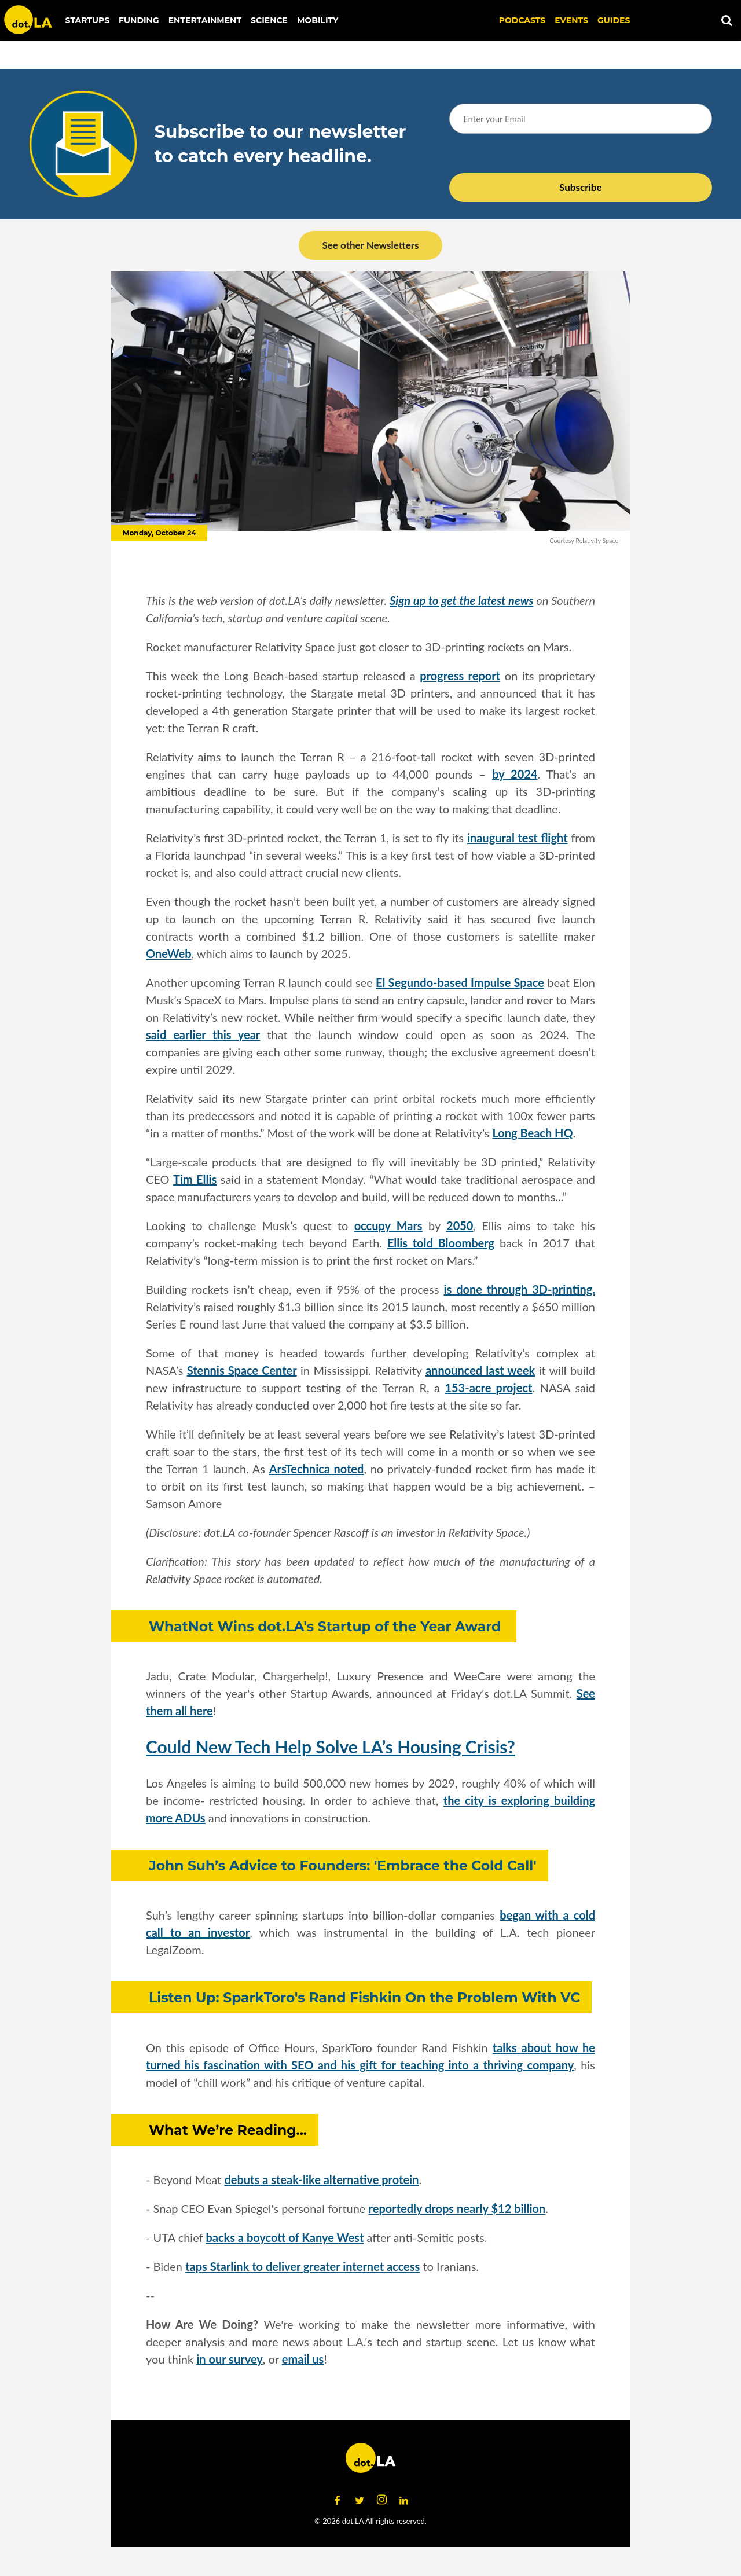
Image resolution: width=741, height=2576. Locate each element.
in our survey (229, 2359)
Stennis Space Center (242, 1370)
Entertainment (204, 20)
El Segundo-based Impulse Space (460, 982)
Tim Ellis (195, 1179)
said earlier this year (203, 1034)
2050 (459, 1225)
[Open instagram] (381, 2500)
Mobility (317, 20)
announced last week (480, 1370)
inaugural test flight (517, 838)
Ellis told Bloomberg (440, 1243)
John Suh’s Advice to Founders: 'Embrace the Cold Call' (343, 1865)
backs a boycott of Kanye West (285, 2237)
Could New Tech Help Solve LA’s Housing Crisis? (330, 1746)
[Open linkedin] (403, 2500)
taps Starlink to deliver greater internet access (302, 2266)
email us (303, 2359)
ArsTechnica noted (316, 1469)
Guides (613, 20)
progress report (460, 675)
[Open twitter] (359, 2500)
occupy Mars (388, 1225)
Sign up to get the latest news (461, 600)
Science (269, 20)
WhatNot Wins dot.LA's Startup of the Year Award (327, 1626)
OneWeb (169, 953)
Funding (139, 20)
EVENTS (571, 20)
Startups (87, 20)
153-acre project (488, 1388)
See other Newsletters (370, 245)
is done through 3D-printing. (519, 1289)
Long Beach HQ (532, 1133)
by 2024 (514, 774)
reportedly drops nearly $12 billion (457, 2208)
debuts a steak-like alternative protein (321, 2179)
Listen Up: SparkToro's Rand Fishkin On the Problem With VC (364, 1997)
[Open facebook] (337, 2500)
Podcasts (522, 20)
